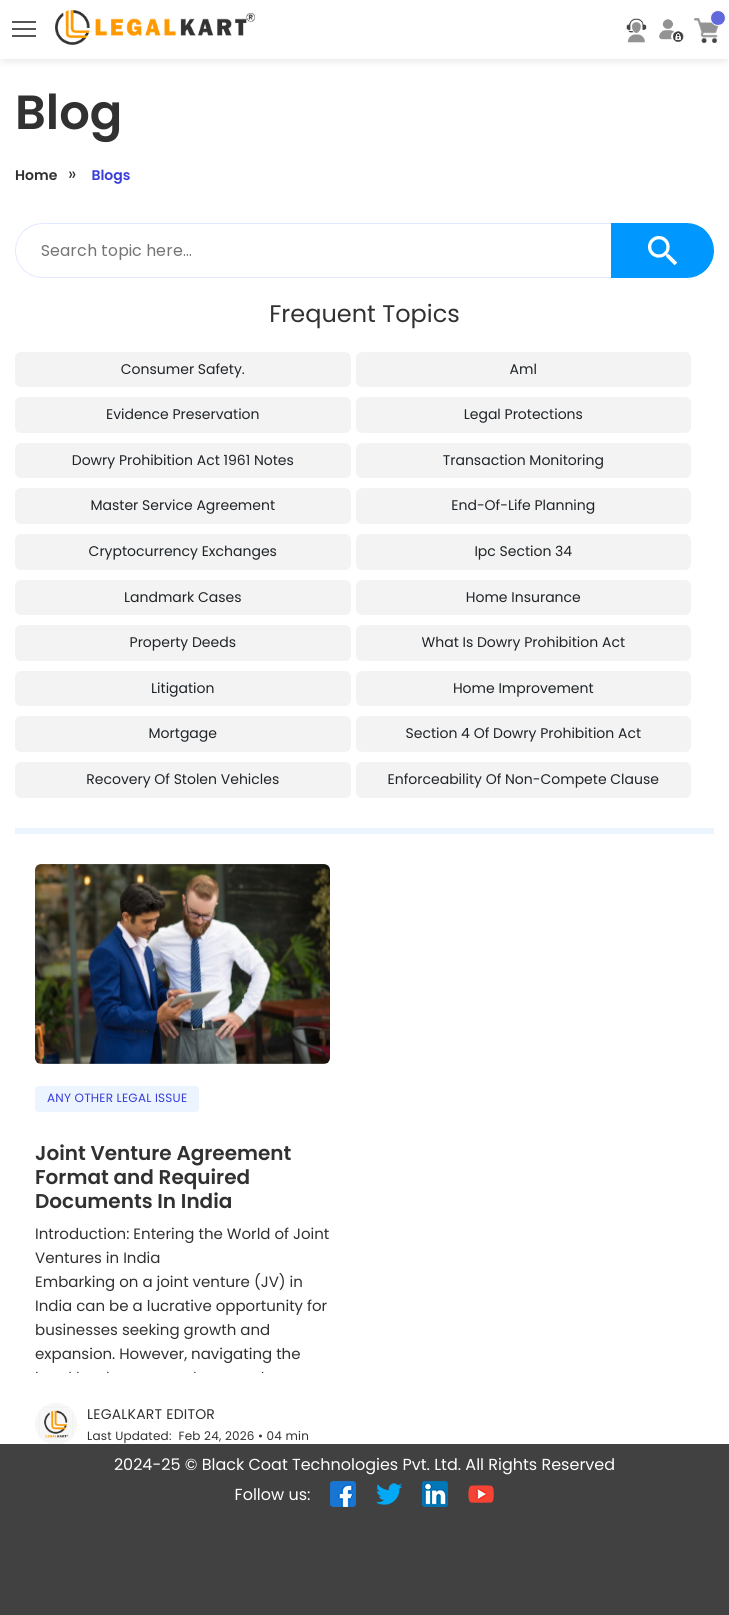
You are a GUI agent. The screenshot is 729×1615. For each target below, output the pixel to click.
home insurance (523, 539)
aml (523, 311)
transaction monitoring (523, 402)
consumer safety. (183, 311)
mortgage (183, 675)
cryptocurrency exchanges (183, 493)
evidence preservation (183, 356)
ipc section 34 (523, 493)
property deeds (183, 584)
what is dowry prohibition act (523, 584)
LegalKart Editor (151, 1356)
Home (36, 117)
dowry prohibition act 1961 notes (183, 402)
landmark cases (183, 539)
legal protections (523, 356)
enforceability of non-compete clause (523, 721)
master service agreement (182, 447)
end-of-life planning (523, 447)
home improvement (523, 630)
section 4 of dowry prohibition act (524, 675)
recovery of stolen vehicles (182, 721)
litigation (182, 630)
